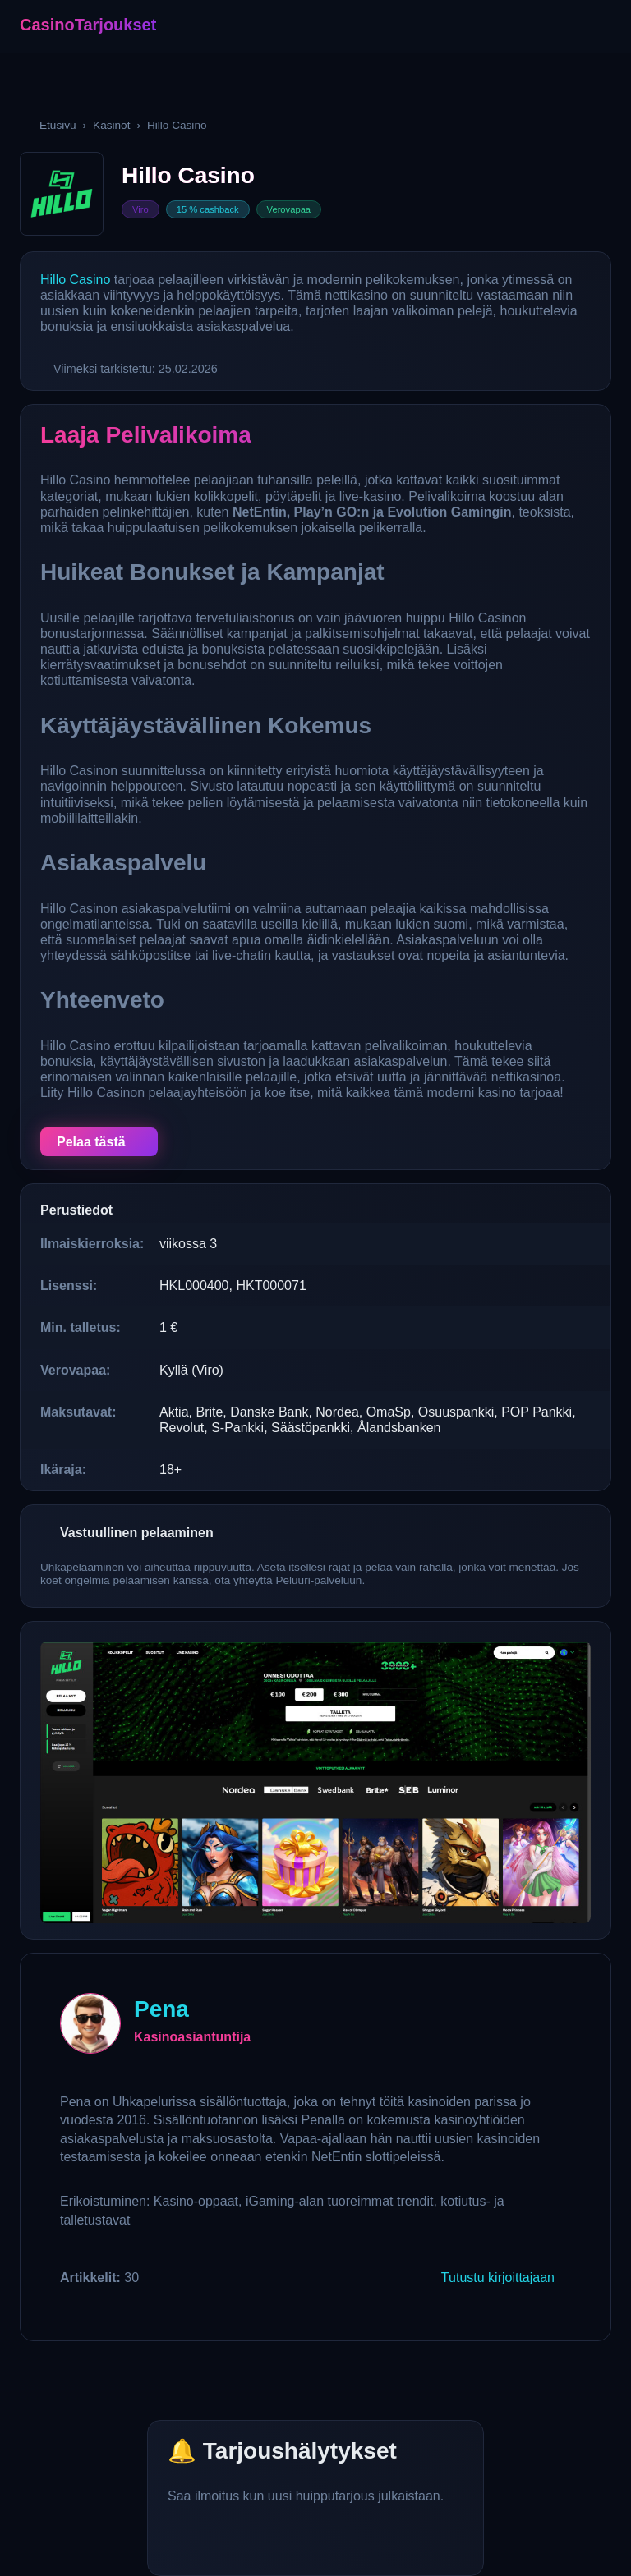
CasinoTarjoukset (88, 25)
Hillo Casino (75, 280)
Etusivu (57, 125)
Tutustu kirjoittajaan (498, 2277)
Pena (161, 2009)
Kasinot (111, 125)
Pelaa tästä (91, 1142)
